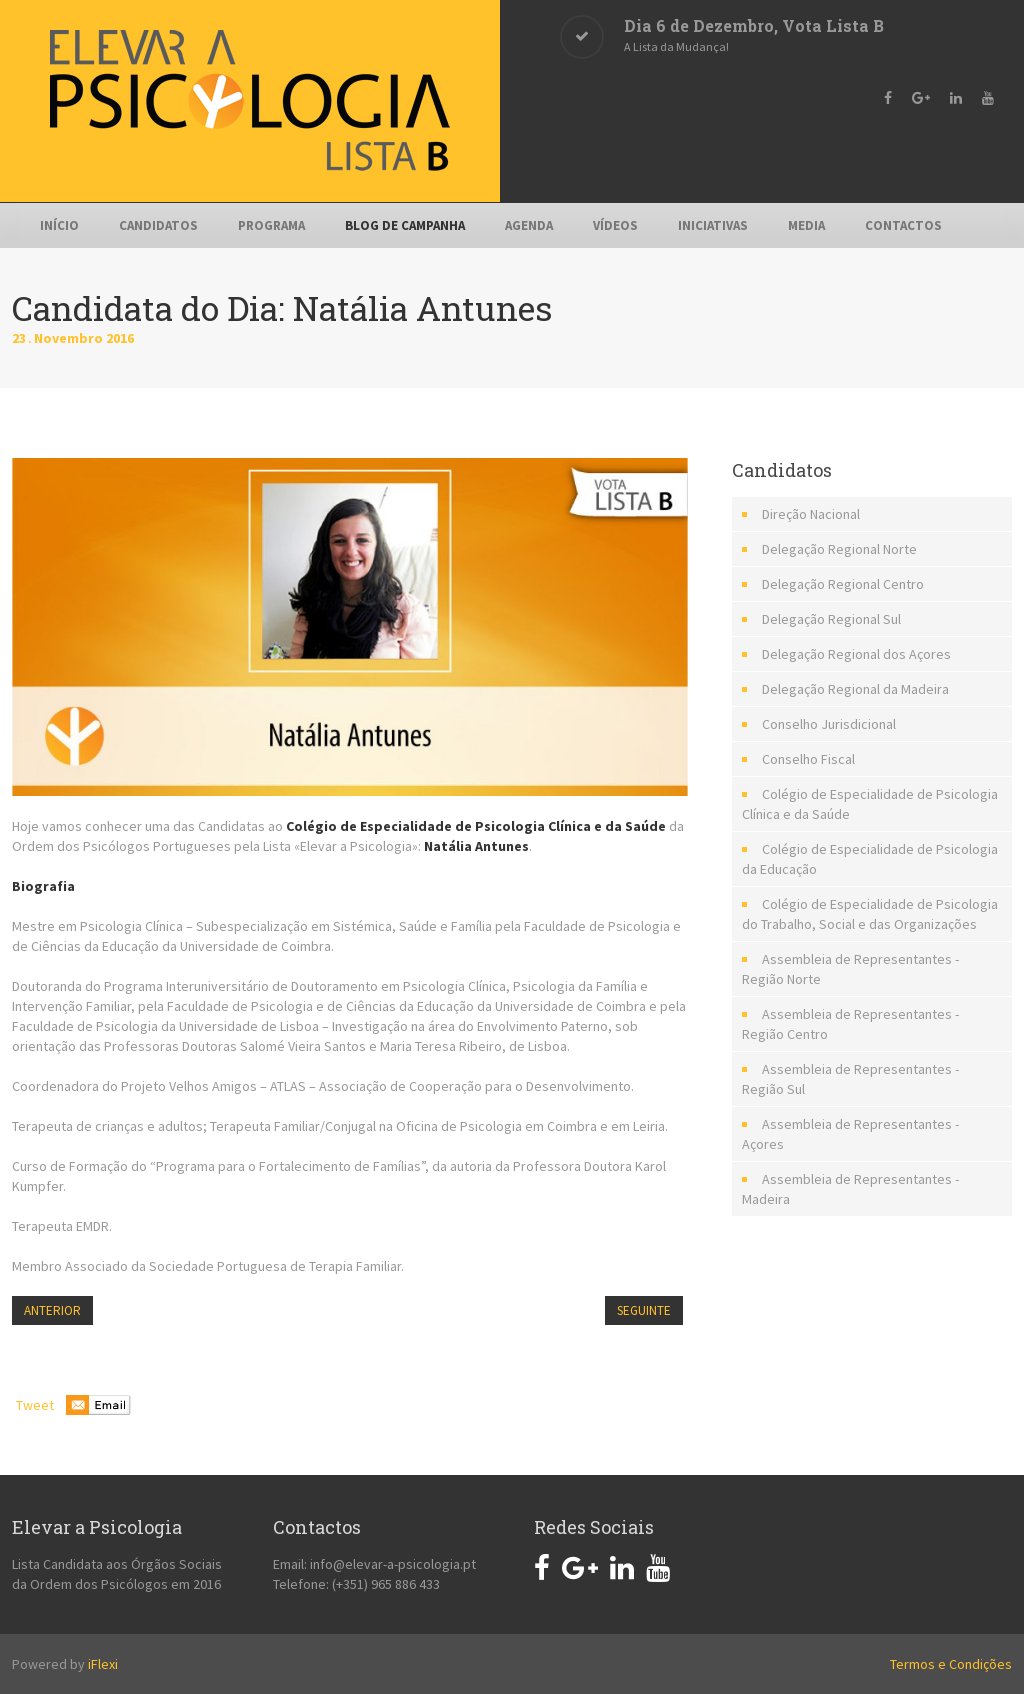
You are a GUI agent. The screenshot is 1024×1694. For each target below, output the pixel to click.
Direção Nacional (811, 514)
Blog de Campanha (405, 225)
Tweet (35, 1405)
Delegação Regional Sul (831, 619)
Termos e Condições (951, 1664)
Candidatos (158, 225)
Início (59, 225)
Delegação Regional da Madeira (855, 689)
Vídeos (615, 225)
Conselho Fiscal (808, 759)
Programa (271, 225)
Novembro (70, 338)
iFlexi (103, 1664)
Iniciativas (713, 225)
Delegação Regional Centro (843, 584)
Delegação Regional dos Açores (856, 654)
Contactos (903, 225)
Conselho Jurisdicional (829, 724)
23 (23, 338)
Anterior (52, 1310)
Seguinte (644, 1310)
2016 (120, 338)
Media (806, 225)
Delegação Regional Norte (839, 549)
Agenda (529, 225)
